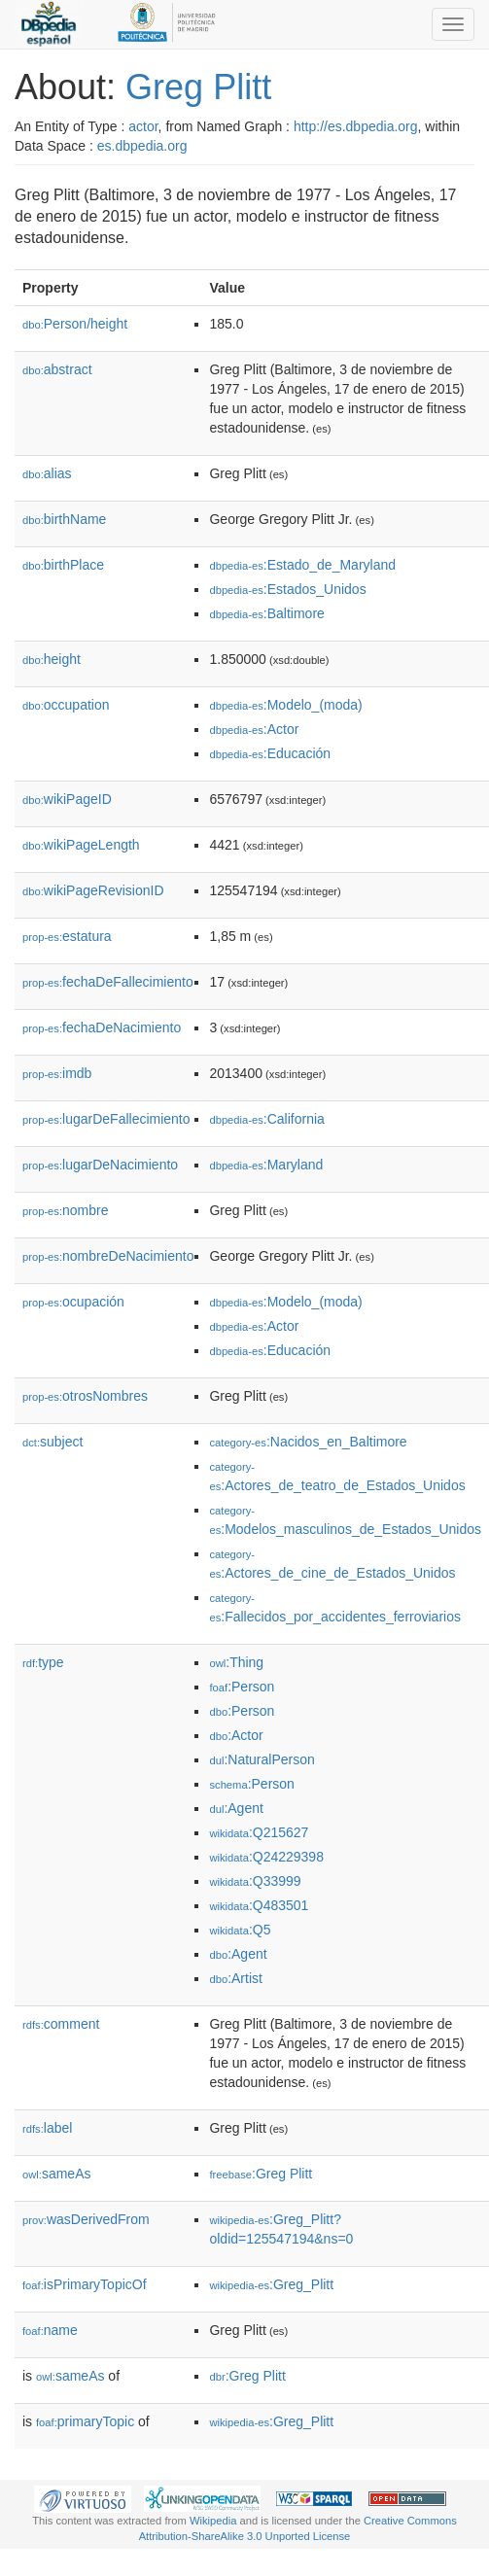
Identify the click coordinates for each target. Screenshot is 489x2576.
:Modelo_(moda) (285, 705)
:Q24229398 (266, 1856)
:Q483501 (258, 1905)
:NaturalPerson (261, 1759)
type (43, 1662)
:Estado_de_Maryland (302, 565)
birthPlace (63, 565)
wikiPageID (67, 799)
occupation (66, 705)
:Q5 (239, 1929)
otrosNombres (85, 1396)
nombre (65, 1210)
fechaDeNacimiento (101, 1027)
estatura (67, 936)
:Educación (270, 753)
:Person (241, 1686)
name (50, 2330)
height (51, 659)
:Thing (236, 1662)
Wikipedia (213, 2520)
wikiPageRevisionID (93, 890)
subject (52, 1441)
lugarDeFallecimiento (106, 1119)
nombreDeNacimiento (107, 1256)
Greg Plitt (198, 87)
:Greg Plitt (260, 2173)
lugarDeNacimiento (100, 1164)
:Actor (253, 729)
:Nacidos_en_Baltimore (307, 1441)
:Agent (235, 1808)
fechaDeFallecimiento (107, 982)
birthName (64, 519)
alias (47, 473)
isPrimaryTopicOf (84, 2284)
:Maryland (266, 1164)
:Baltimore (266, 613)
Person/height (74, 323)
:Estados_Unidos (287, 589)
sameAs (56, 2173)
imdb (56, 1073)
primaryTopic (85, 2421)
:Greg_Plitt (271, 2284)
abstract (57, 369)
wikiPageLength (81, 845)
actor (142, 126)
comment (60, 2024)
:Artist (235, 1978)
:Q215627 (258, 1832)
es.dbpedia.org (142, 146)
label (47, 2128)
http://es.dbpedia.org (356, 126)
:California (266, 1119)
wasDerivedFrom (86, 2219)
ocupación (73, 1301)
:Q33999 (254, 1881)
